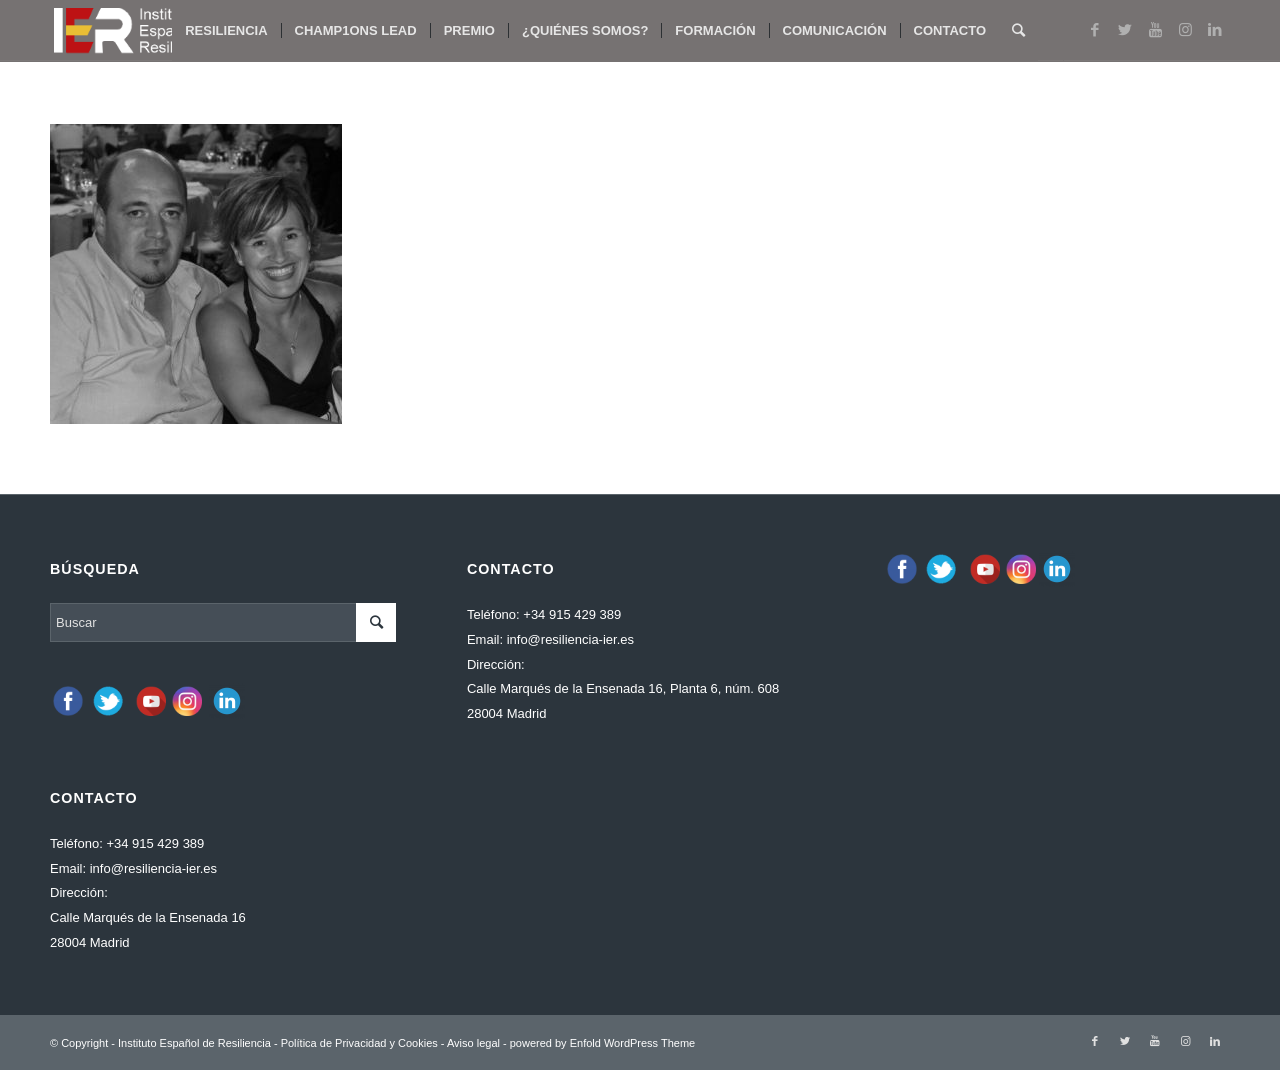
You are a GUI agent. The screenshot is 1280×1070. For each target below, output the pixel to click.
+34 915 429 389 (155, 843)
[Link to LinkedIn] (1215, 30)
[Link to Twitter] (1125, 30)
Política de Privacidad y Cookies (359, 1043)
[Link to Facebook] (1095, 30)
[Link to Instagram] (1185, 30)
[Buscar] (1018, 31)
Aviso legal (473, 1043)
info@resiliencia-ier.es (153, 868)
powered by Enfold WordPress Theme (602, 1043)
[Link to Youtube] (1155, 30)
